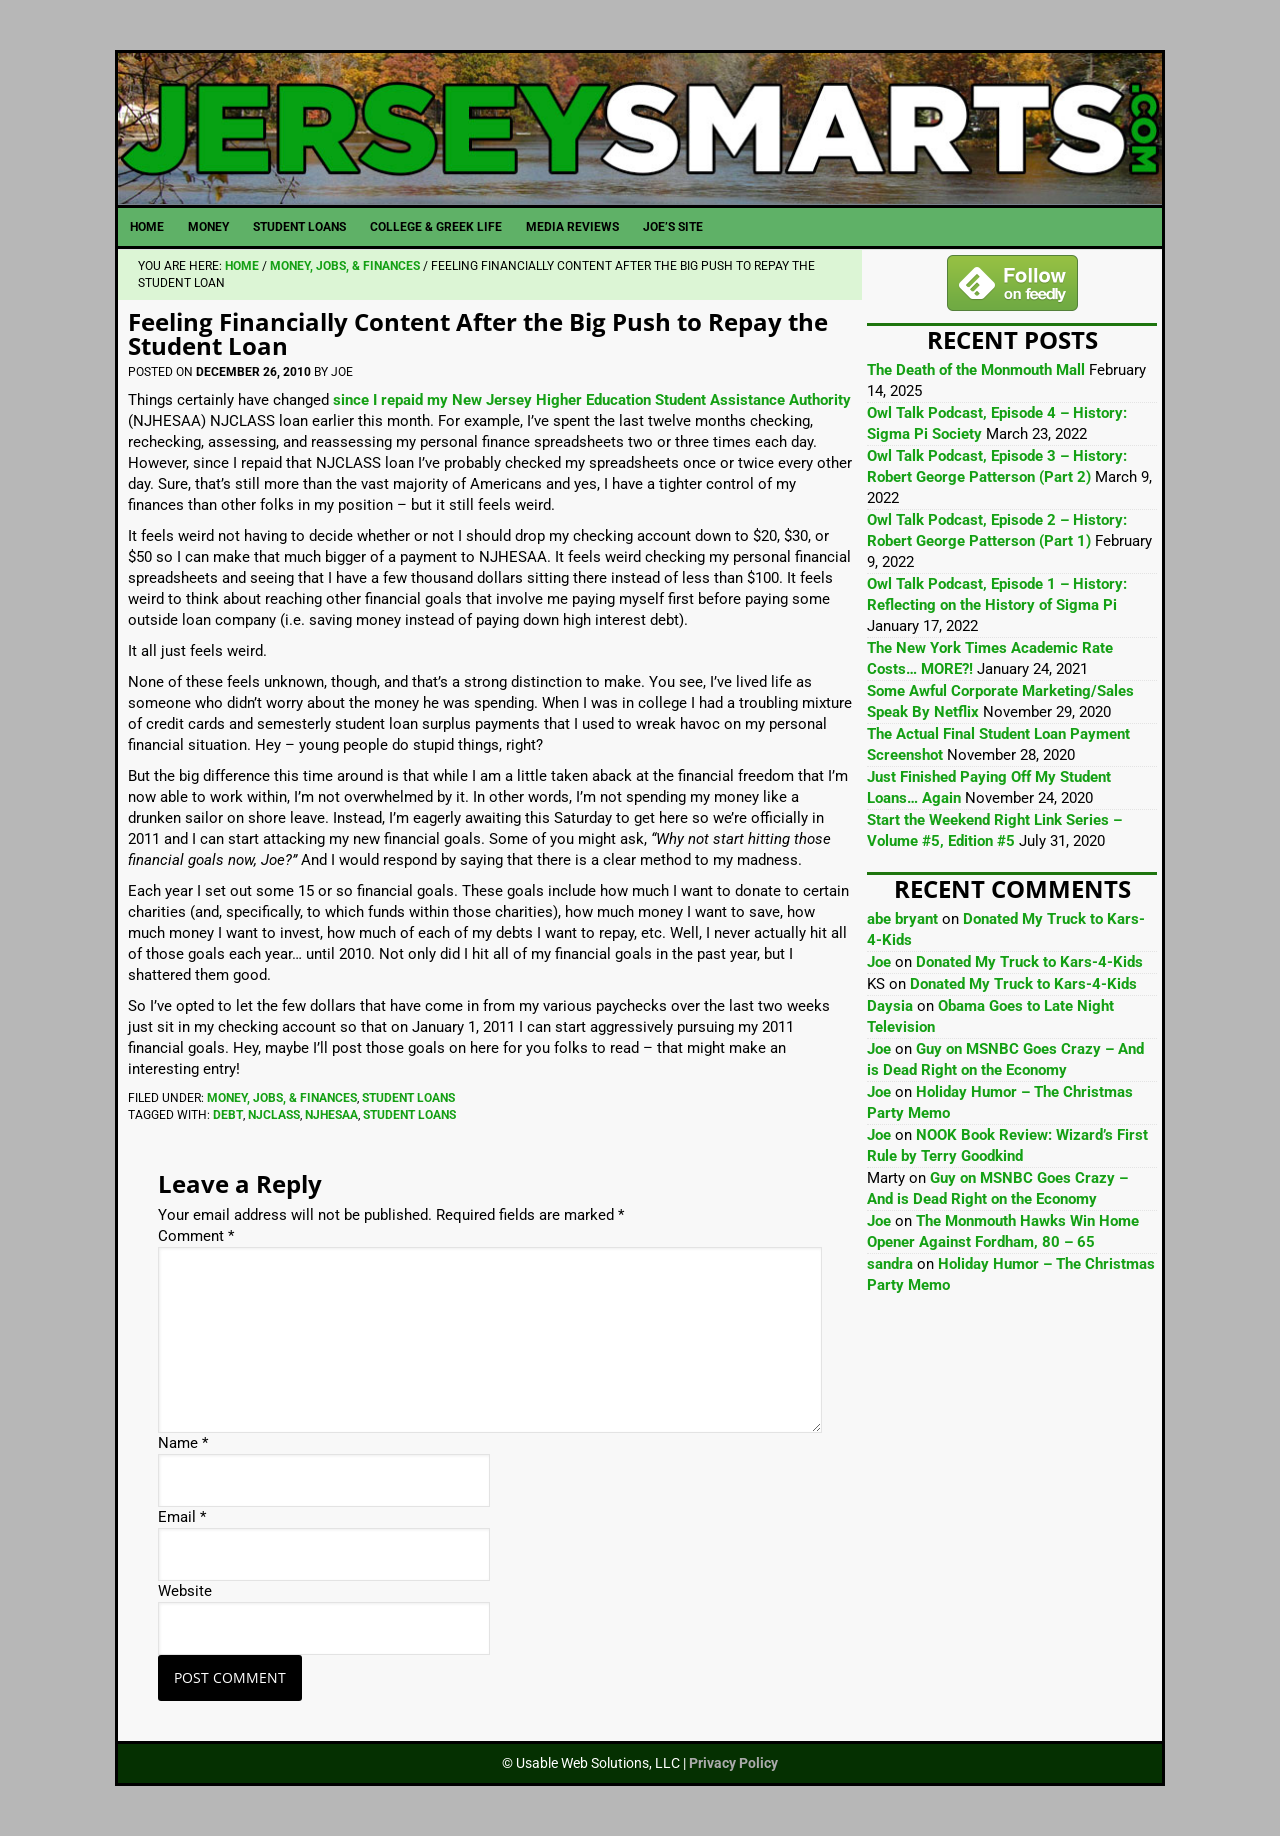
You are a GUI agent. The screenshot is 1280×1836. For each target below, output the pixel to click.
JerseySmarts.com (640, 129)
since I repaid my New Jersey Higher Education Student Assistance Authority (592, 400)
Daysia (890, 1006)
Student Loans (408, 1098)
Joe (879, 962)
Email (182, 1517)
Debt (228, 1115)
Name (183, 1443)
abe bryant (902, 919)
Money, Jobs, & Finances (282, 1098)
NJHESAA (331, 1115)
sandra (890, 1264)
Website (185, 1591)
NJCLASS (274, 1115)
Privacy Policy (733, 1763)
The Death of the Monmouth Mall (976, 370)
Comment (196, 1236)
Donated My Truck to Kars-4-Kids (1029, 962)
